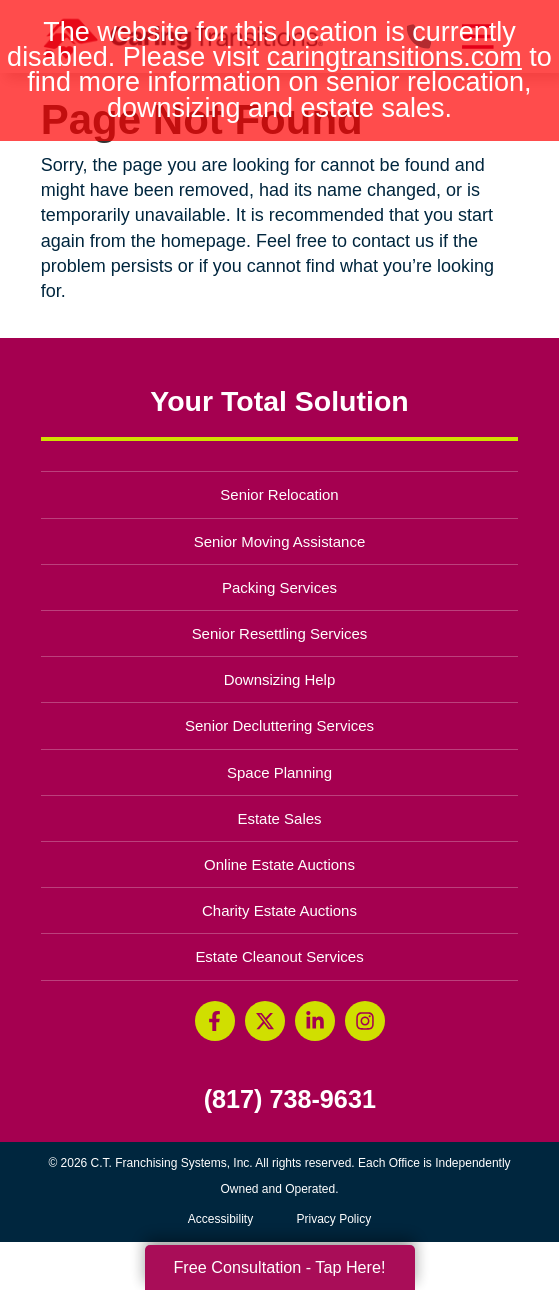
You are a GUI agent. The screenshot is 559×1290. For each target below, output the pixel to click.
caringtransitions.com (394, 57)
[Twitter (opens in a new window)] (265, 1021)
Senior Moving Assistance (280, 541)
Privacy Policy (334, 1219)
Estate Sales (279, 818)
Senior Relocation (279, 494)
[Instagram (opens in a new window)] (365, 1021)
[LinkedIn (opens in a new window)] (315, 1021)
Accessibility (220, 1219)
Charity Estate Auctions (279, 910)
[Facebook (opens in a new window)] (215, 1021)
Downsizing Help (280, 679)
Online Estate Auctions (279, 864)
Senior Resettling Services (280, 633)
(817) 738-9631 (290, 1099)
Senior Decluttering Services (279, 725)
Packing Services (279, 587)
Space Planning (279, 772)
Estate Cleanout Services (279, 956)
